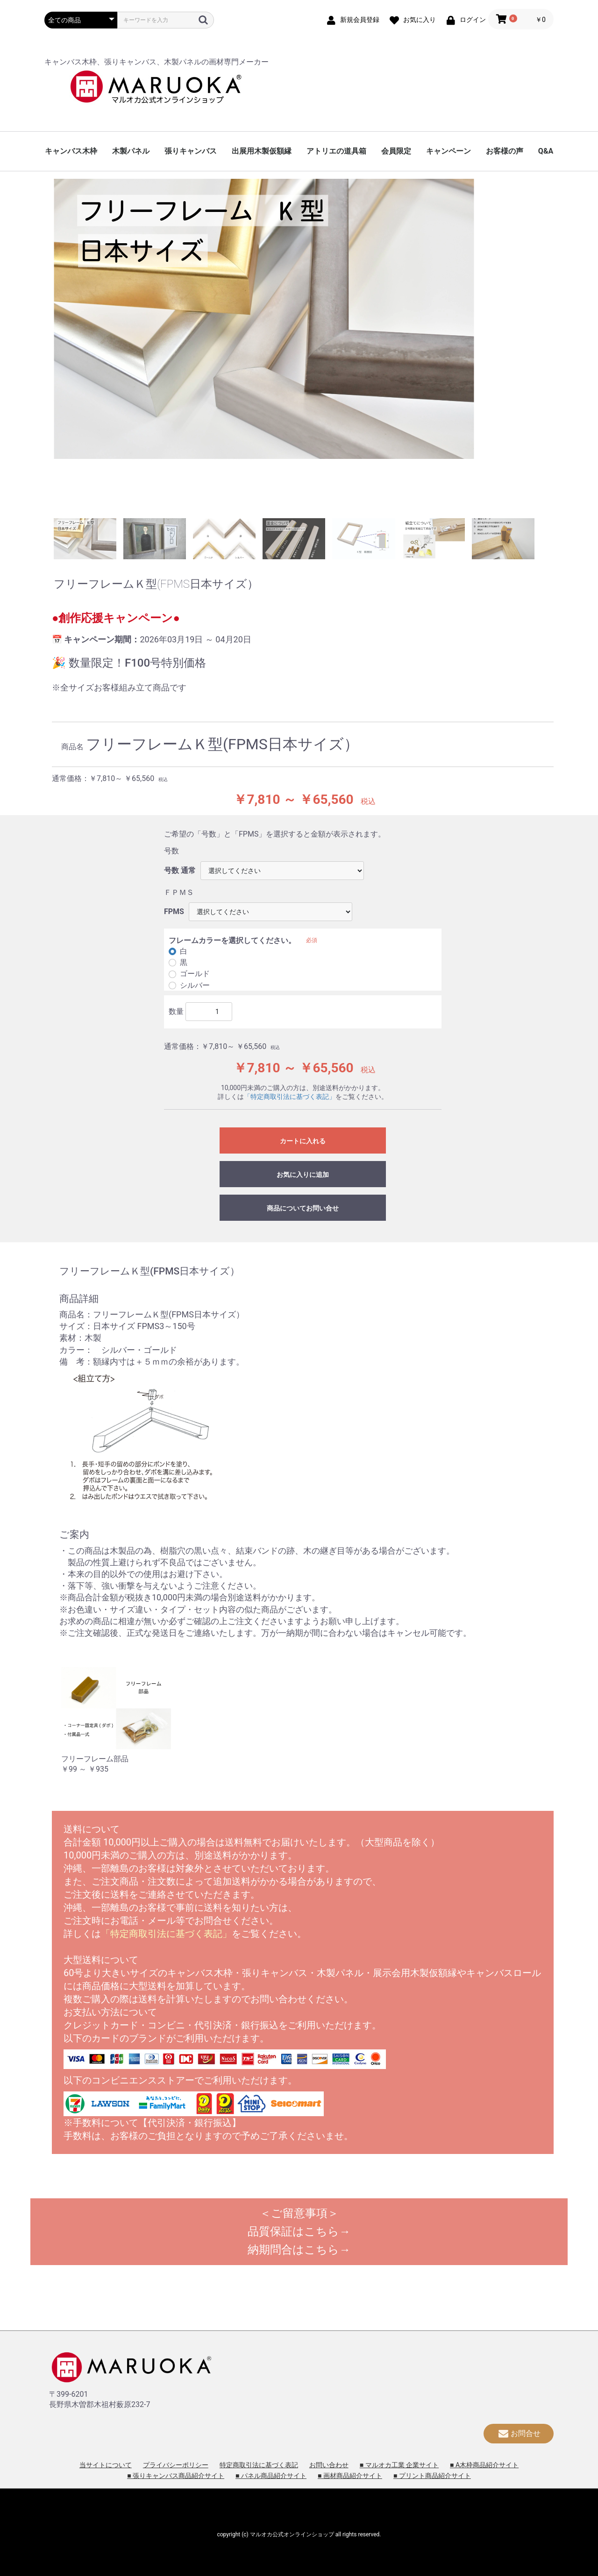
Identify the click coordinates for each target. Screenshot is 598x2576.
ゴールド (195, 973)
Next (551, 346)
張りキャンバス (190, 151)
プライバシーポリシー (175, 2465)
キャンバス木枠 (71, 151)
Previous (46, 346)
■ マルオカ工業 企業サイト (399, 2465)
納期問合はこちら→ (299, 2249)
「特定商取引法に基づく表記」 (289, 1096)
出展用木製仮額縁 (262, 151)
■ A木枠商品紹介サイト (484, 2465)
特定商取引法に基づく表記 (259, 2465)
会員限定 (396, 151)
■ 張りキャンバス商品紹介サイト (175, 2475)
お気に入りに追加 (303, 1174)
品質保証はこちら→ (299, 2231)
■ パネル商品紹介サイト (270, 2475)
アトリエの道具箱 (336, 151)
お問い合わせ (329, 2465)
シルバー (195, 985)
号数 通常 (180, 870)
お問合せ (519, 2433)
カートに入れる (303, 1141)
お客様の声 (504, 151)
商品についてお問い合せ (303, 1208)
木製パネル (131, 151)
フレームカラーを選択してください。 (232, 940)
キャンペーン (448, 151)
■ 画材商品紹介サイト (350, 2475)
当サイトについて (105, 2465)
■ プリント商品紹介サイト (432, 2475)
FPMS (174, 911)
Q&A (545, 151)
